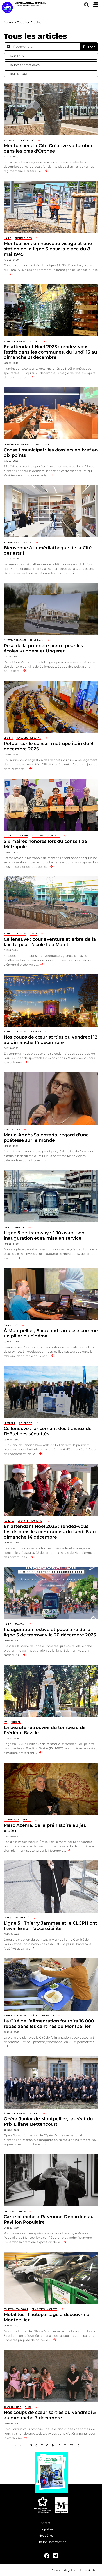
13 (78, 2445)
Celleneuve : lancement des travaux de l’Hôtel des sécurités (48, 1431)
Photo (22, 2211)
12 (71, 2445)
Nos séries (46, 2535)
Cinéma (7, 1325)
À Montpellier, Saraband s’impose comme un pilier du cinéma (51, 1333)
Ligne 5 (7, 238)
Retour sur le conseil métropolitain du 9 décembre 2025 (48, 746)
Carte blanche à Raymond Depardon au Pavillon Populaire (49, 2219)
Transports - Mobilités (44, 2309)
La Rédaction (89, 2570)
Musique (27, 542)
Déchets (8, 738)
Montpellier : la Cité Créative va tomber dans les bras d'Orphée (48, 148)
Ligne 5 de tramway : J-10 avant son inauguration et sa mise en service (44, 1235)
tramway (20, 1227)
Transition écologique (16, 2309)
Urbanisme (9, 1423)
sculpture (9, 140)
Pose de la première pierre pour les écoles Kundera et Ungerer (43, 648)
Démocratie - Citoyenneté (18, 444)
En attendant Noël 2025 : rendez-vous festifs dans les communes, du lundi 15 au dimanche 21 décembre (50, 352)
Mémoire (16, 1722)
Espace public (26, 140)
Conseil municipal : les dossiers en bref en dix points (51, 452)
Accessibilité (22, 1918)
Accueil (9, 22)
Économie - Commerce (30, 1521)
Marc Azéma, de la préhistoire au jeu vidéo (45, 1828)
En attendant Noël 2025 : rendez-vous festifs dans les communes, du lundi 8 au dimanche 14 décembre (50, 1532)
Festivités (35, 341)
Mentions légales (63, 2570)
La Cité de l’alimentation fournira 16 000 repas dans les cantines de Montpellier (49, 2023)
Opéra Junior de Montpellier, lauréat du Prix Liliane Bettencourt (48, 2121)
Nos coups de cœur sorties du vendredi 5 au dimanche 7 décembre (50, 2415)
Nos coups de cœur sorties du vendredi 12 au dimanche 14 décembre (50, 1039)
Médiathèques (11, 542)
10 (59, 2445)
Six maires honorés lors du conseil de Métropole (45, 844)
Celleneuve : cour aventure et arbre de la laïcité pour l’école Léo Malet (50, 941)
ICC (16, 1325)
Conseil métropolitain (28, 738)
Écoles (33, 934)
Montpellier (42, 444)
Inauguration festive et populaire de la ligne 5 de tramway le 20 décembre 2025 (50, 1632)
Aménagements (23, 238)
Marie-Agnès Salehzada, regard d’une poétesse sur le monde (46, 1137)
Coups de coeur (12, 2407)
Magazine (46, 2529)
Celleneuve (36, 640)
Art (18, 1129)
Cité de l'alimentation (42, 2016)
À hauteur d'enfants (15, 341)
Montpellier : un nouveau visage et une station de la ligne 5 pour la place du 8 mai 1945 (48, 249)
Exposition (35, 1032)
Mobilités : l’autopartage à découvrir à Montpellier (47, 2317)
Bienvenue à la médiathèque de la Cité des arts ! (48, 550)
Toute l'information (52, 2542)
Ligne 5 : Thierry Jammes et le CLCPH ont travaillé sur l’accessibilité (50, 1925)
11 (65, 2445)
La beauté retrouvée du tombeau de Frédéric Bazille (45, 1730)
